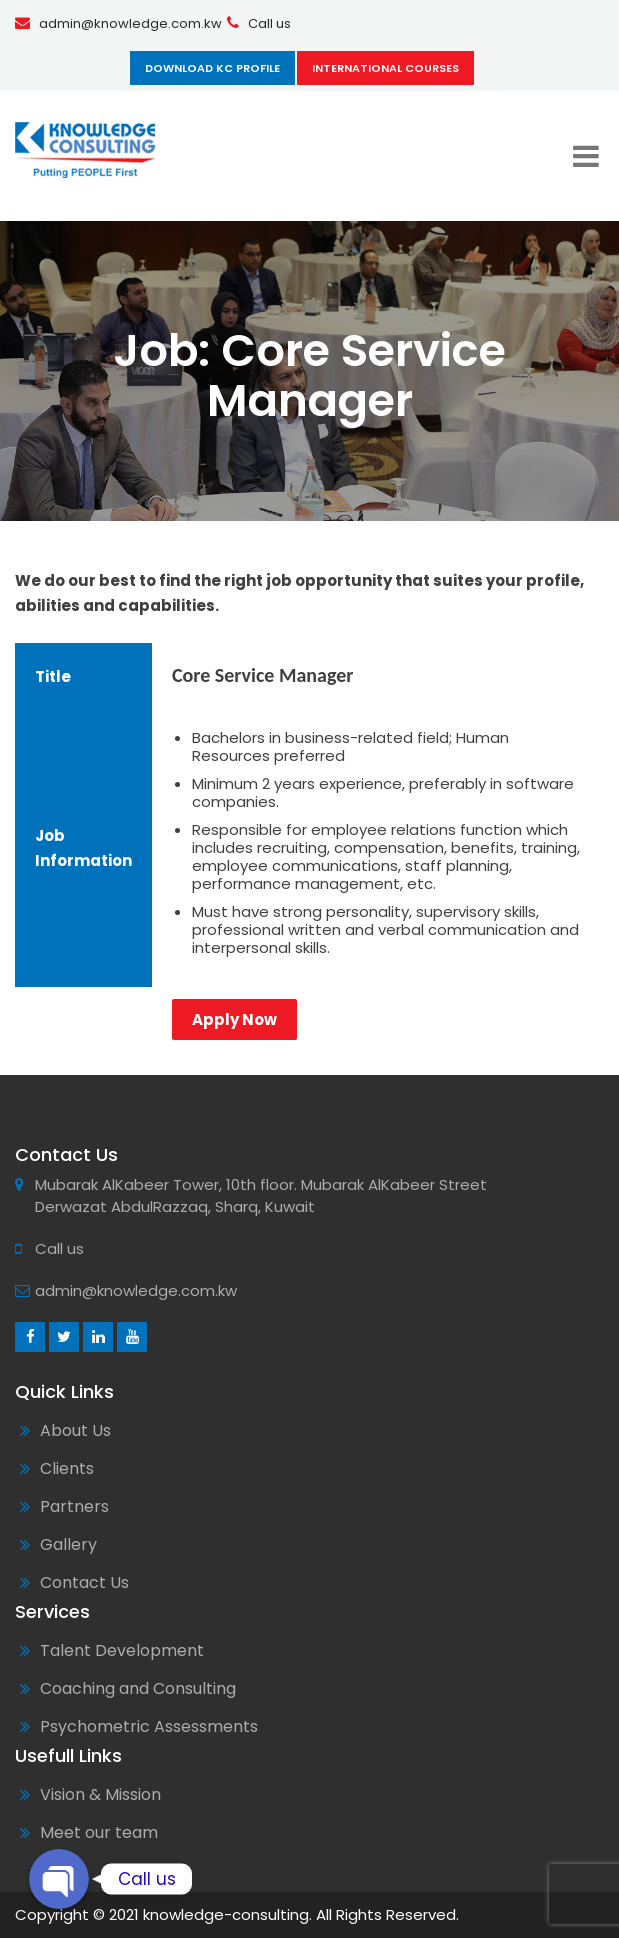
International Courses (385, 68)
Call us (269, 23)
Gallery (68, 1544)
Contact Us (84, 1582)
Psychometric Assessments (149, 1726)
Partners (74, 1506)
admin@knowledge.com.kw (130, 23)
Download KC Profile (212, 68)
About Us (75, 1430)
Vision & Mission (100, 1794)
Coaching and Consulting (138, 1688)
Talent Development (122, 1650)
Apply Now (234, 1019)
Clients (67, 1468)
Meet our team (99, 1832)
